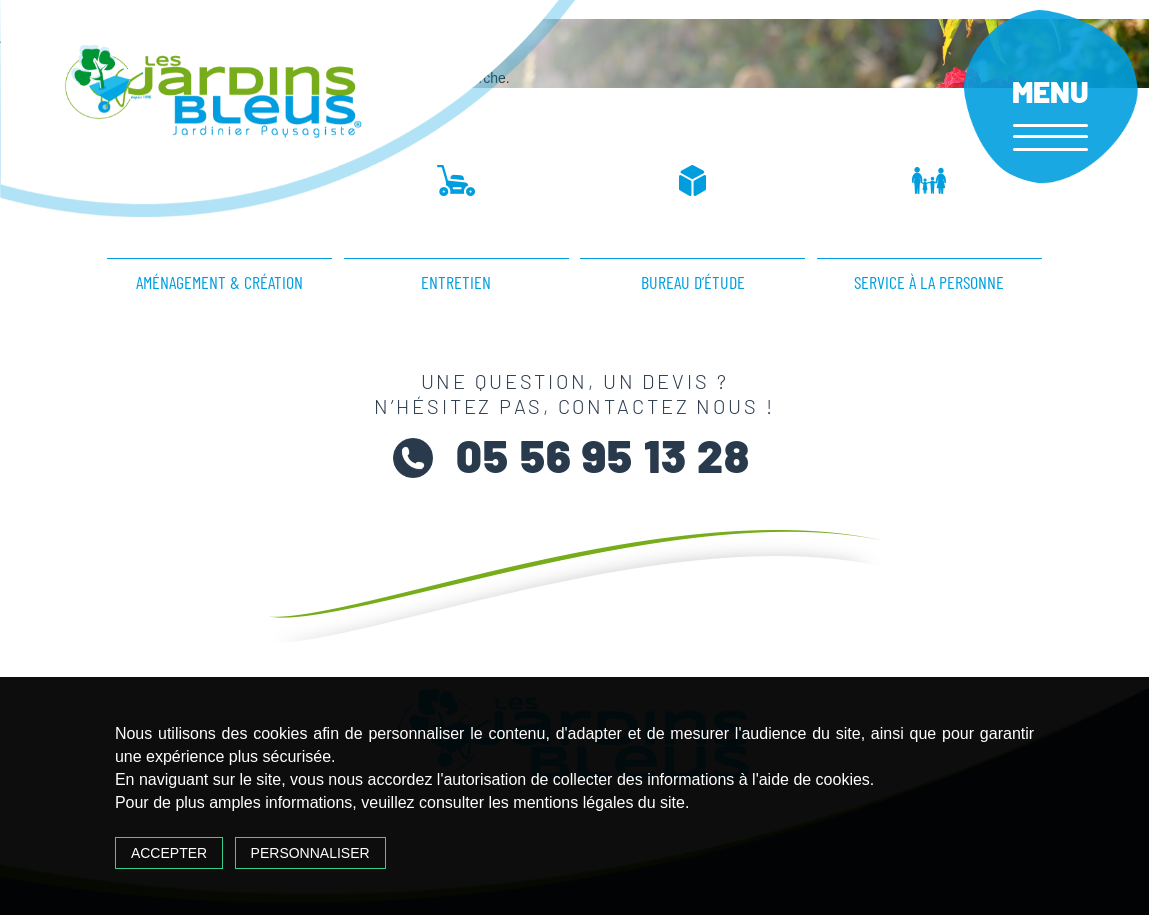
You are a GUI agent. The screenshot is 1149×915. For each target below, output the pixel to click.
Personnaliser (310, 853)
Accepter (169, 853)
